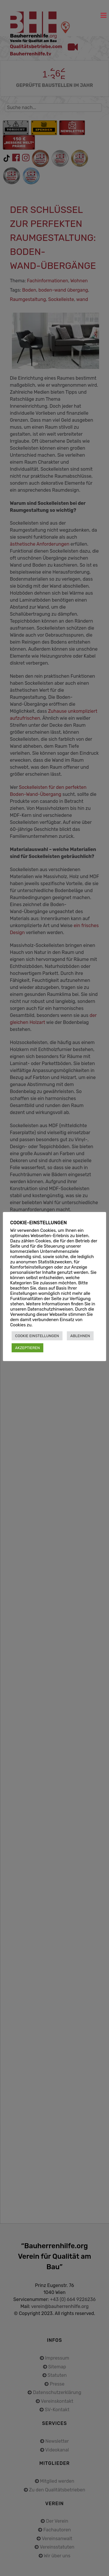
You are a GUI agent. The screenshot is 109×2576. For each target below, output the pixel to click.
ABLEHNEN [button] (80, 1336)
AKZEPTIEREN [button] (27, 1348)
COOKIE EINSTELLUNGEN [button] (37, 1336)
